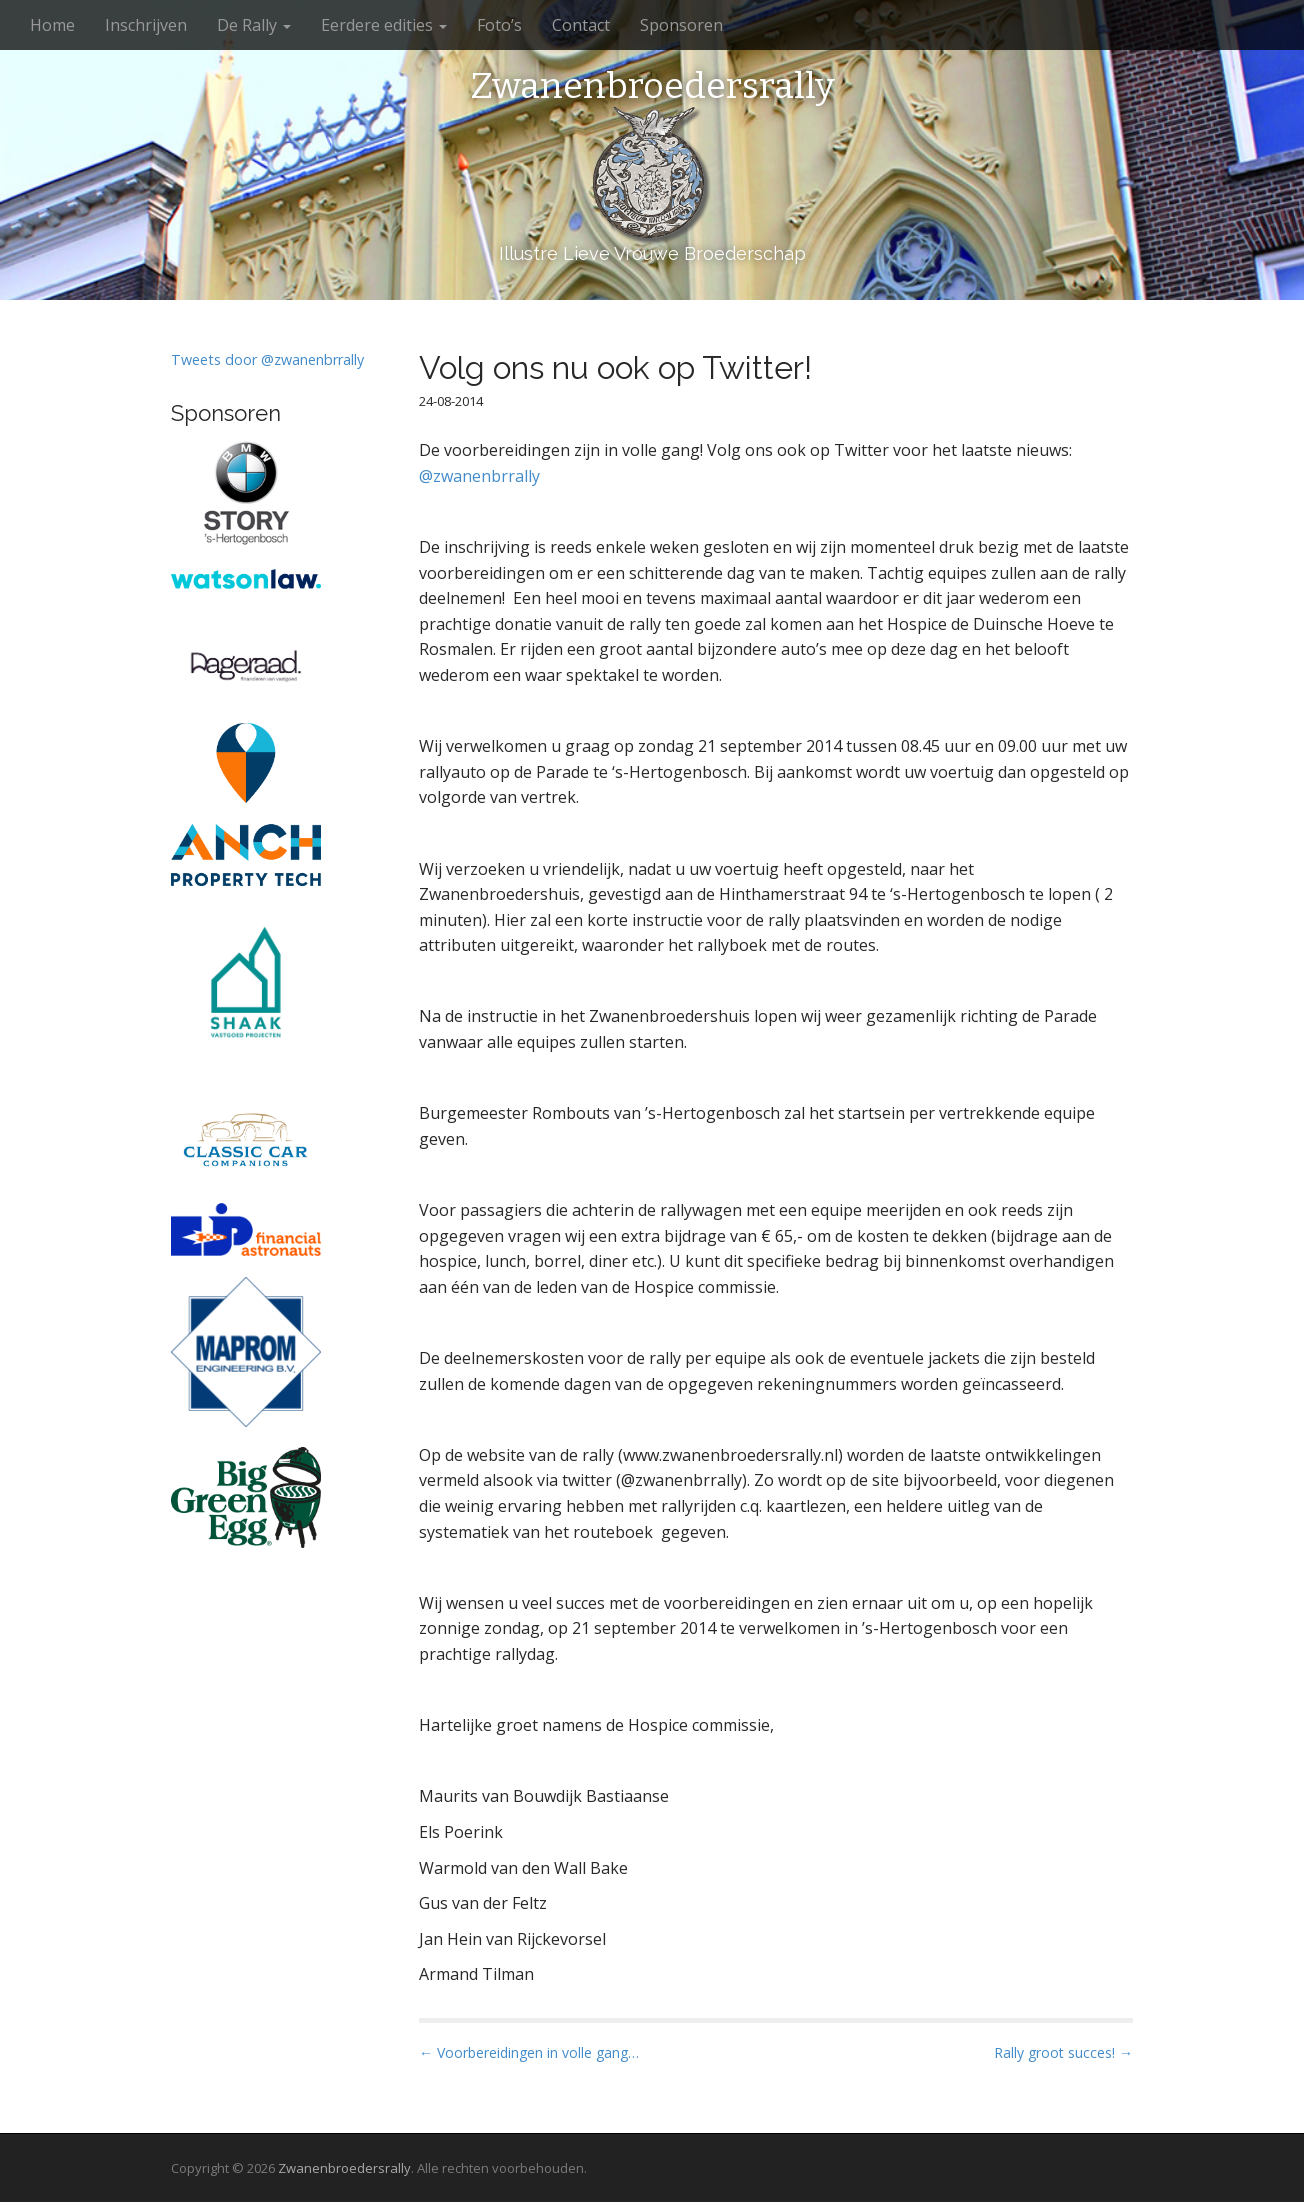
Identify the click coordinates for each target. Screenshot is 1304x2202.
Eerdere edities (384, 25)
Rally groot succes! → (1063, 2052)
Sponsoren (681, 25)
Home (52, 25)
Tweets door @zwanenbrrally (267, 359)
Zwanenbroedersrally (652, 87)
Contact (581, 25)
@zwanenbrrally (479, 476)
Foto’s (499, 25)
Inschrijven (146, 25)
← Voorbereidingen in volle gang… (529, 2052)
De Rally (254, 25)
